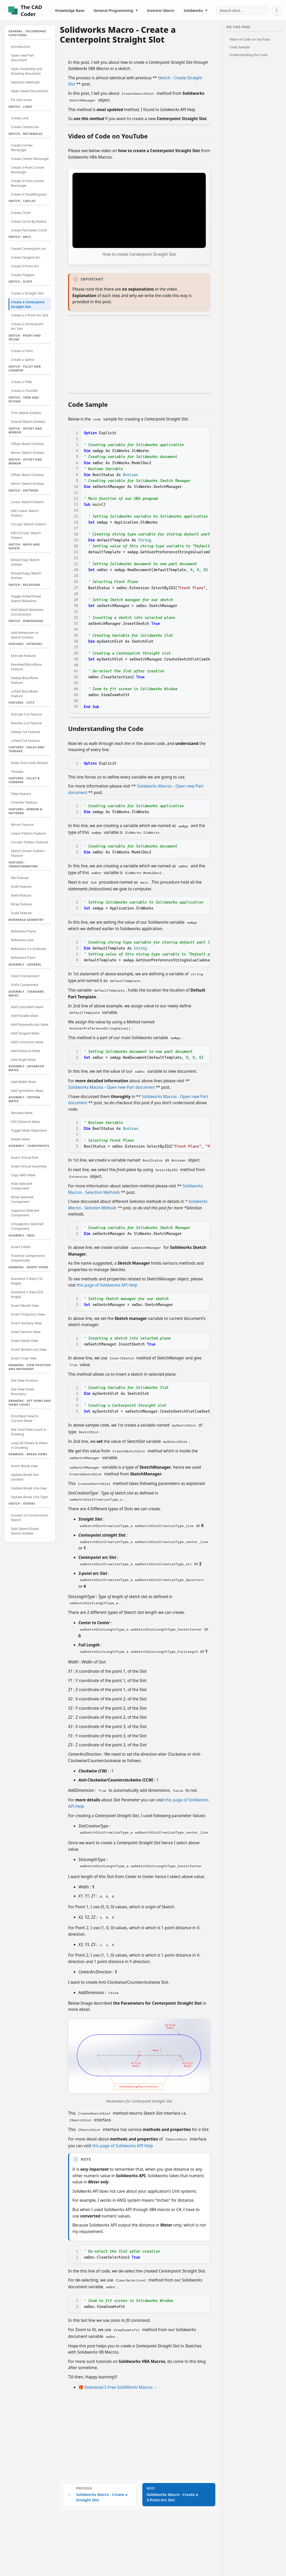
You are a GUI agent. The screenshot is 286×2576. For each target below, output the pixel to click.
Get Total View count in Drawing (28, 1431)
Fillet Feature (21, 793)
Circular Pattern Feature (29, 842)
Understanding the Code (248, 54)
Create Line (20, 118)
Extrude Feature (23, 655)
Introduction (20, 46)
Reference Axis (22, 940)
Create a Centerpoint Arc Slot (27, 326)
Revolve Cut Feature (26, 723)
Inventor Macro (160, 10)
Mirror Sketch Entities (27, 452)
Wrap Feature (21, 904)
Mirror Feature (22, 824)
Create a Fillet (21, 381)
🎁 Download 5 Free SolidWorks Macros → (118, 2369)
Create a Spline (22, 359)
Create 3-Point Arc (25, 266)
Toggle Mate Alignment (29, 1130)
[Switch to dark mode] (277, 10)
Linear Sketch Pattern (27, 502)
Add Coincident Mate (27, 1007)
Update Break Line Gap (29, 1488)
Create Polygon (23, 275)
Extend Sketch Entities (28, 421)
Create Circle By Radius (29, 221)
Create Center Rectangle (30, 158)
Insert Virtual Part (24, 1157)
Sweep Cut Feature (25, 731)
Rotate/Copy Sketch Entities (26, 575)
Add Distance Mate (25, 1050)
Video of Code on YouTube (249, 39)
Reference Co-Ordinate (28, 948)
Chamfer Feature (24, 802)
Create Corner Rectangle (22, 147)
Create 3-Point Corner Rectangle (28, 169)
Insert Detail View (24, 1340)
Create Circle (21, 212)
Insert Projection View (28, 1314)
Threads (17, 771)
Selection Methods (25, 82)
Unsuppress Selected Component (27, 1226)
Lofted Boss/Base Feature (24, 693)
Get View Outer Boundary (23, 1391)
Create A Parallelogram (29, 194)
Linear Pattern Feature (28, 833)
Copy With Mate (23, 1175)
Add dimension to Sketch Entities (24, 635)
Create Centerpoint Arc (28, 248)
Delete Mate (20, 1139)
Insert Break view (24, 1466)
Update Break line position (25, 1477)
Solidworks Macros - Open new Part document (112, 1082)
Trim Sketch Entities (26, 412)
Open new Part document (22, 57)
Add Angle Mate (23, 1059)
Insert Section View (25, 1331)
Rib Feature (20, 877)
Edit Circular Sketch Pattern (26, 535)
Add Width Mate (23, 1081)
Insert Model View (25, 1305)
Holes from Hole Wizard (29, 762)
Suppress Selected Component (25, 1212)
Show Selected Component (22, 1199)
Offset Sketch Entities (27, 443)
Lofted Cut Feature (25, 740)
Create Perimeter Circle (29, 230)
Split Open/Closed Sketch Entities (25, 1531)
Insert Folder (21, 1246)
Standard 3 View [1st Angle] (27, 1281)
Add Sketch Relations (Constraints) (27, 612)
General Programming (116, 10)
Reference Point (23, 957)
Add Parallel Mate (24, 1015)
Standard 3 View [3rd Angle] (27, 1294)
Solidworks (196, 10)
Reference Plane (23, 931)
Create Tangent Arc (25, 257)
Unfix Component (24, 984)
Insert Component (25, 976)
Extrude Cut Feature (26, 714)
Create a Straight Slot (27, 293)
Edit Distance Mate (25, 1121)
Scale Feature (21, 912)
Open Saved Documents (29, 91)
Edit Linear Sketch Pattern (25, 513)
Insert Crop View (24, 1358)
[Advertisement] (139, 353)
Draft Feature (21, 886)
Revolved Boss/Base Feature (26, 666)
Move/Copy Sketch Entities (25, 562)
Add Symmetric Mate (27, 1090)
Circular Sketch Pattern (28, 524)
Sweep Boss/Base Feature (24, 680)
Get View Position (24, 1380)
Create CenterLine (25, 126)
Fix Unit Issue (21, 99)
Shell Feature (21, 895)
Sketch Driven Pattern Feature (28, 853)
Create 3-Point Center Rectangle (27, 183)
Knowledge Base (69, 10)
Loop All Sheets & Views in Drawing (29, 1445)
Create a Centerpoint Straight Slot (28, 304)
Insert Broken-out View (29, 1349)
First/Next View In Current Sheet (24, 1418)
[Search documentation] (242, 10)
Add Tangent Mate (25, 1033)
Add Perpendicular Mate (29, 1024)
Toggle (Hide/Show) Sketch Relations (26, 598)
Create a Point (22, 350)
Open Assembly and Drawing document (26, 71)
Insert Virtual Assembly (29, 1166)
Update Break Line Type (29, 1497)
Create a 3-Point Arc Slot (29, 315)
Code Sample (239, 47)
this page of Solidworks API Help (107, 1278)
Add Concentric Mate (27, 1042)
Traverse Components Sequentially (28, 1258)
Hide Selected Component (21, 1185)
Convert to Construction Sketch (29, 1517)
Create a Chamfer (24, 390)
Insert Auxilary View (26, 1323)
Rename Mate (21, 1112)
